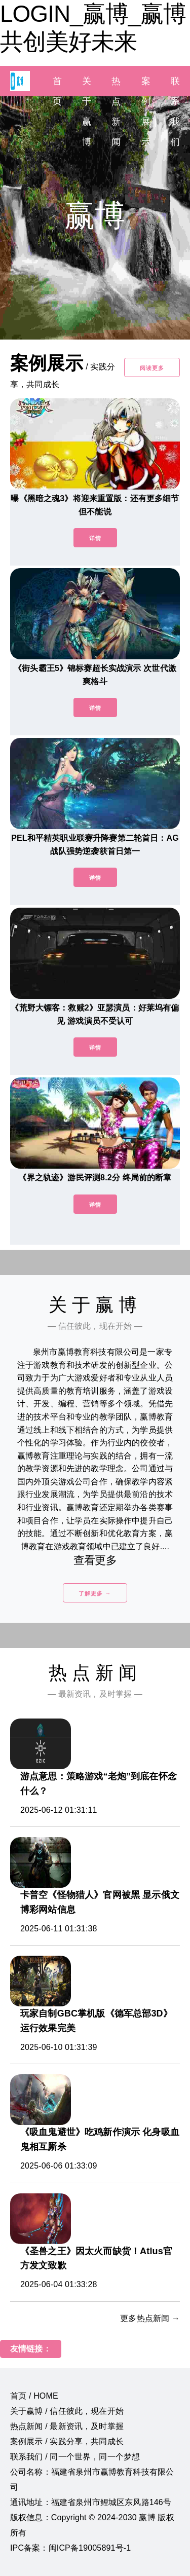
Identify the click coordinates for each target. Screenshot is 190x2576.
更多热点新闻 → (150, 2318)
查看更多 (95, 1560)
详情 (95, 538)
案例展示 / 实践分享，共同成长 (67, 2441)
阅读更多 (152, 368)
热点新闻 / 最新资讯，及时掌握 (67, 2426)
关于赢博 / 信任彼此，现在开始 (67, 2411)
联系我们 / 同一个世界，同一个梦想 (75, 2456)
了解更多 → (95, 1593)
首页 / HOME (34, 2396)
